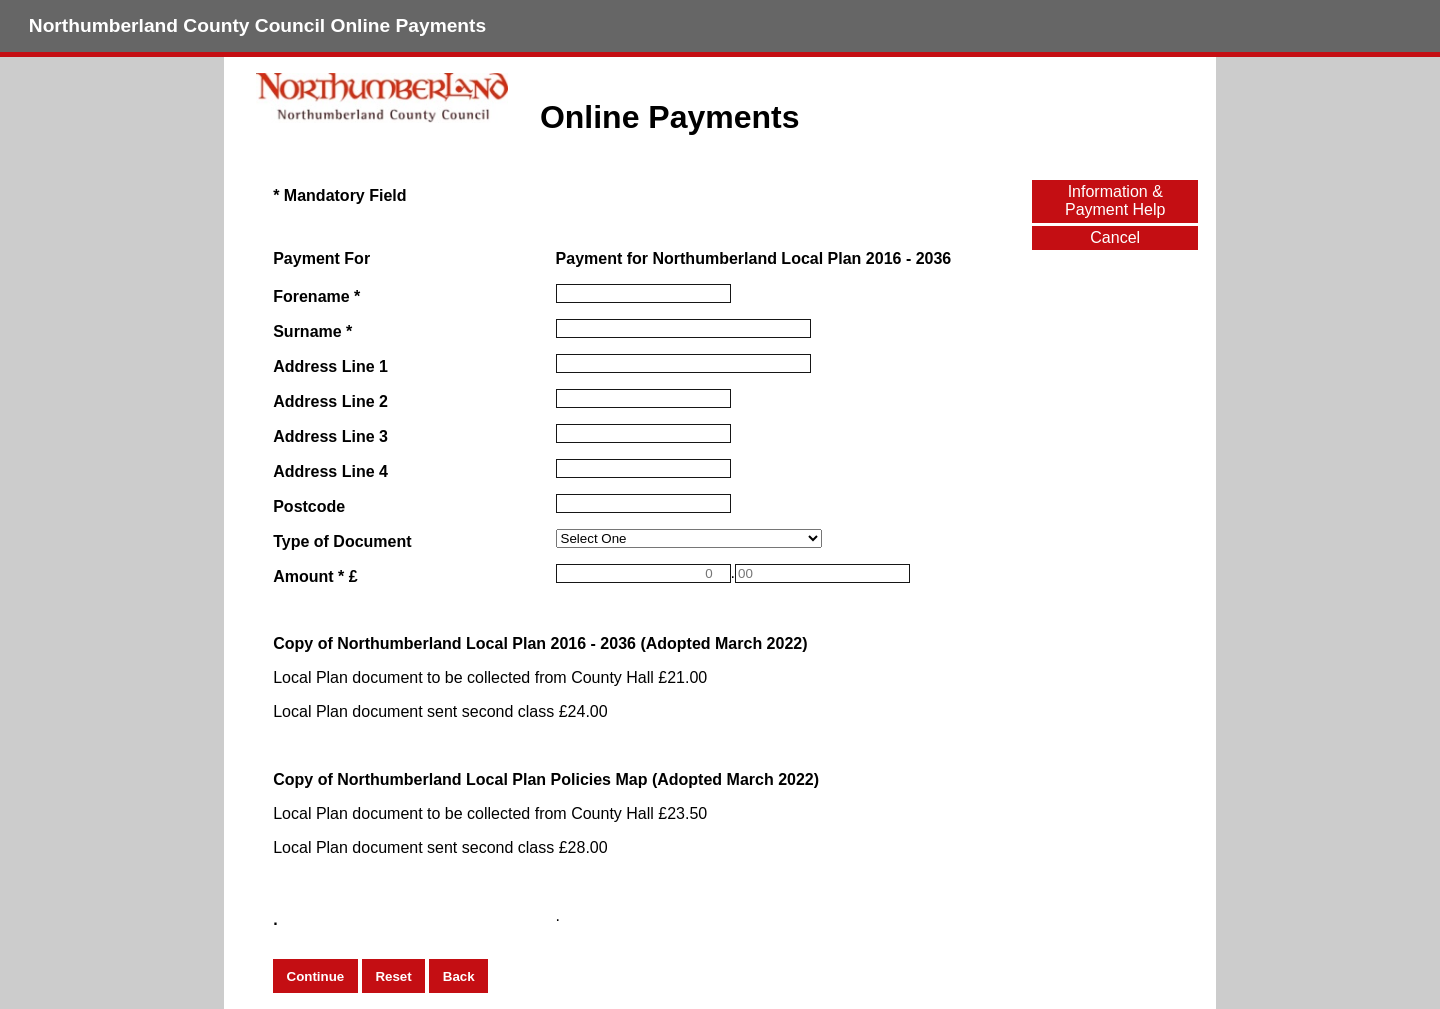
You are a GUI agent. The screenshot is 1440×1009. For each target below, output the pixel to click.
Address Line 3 (330, 436)
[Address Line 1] (683, 363)
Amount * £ (315, 576)
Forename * (316, 296)
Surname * (312, 331)
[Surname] (683, 328)
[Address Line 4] (643, 468)
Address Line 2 (330, 401)
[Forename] (643, 293)
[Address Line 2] (643, 398)
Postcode (309, 506)
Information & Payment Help (1115, 200)
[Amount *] (643, 573)
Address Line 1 (330, 366)
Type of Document (342, 541)
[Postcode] (643, 503)
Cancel (1115, 237)
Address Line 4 (330, 471)
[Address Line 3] (643, 433)
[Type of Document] (689, 538)
